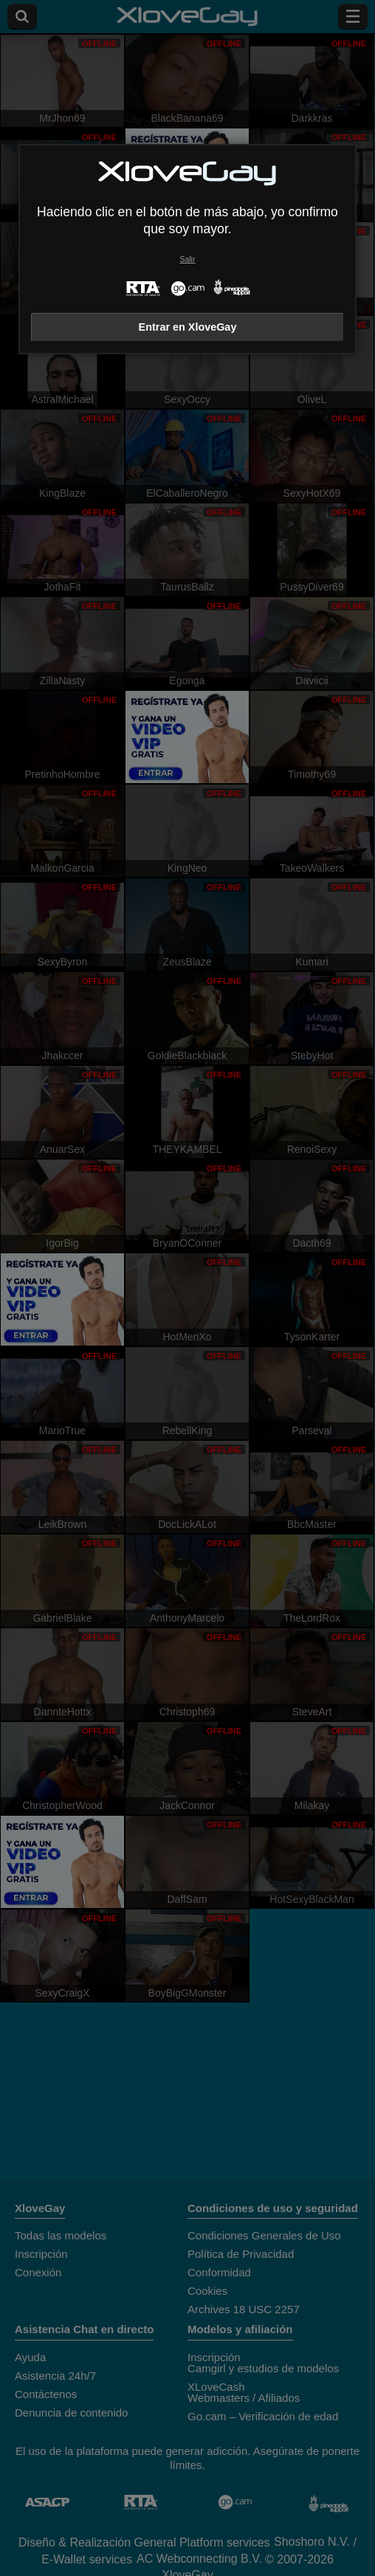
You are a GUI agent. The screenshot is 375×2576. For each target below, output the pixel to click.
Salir (188, 259)
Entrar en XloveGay (188, 327)
